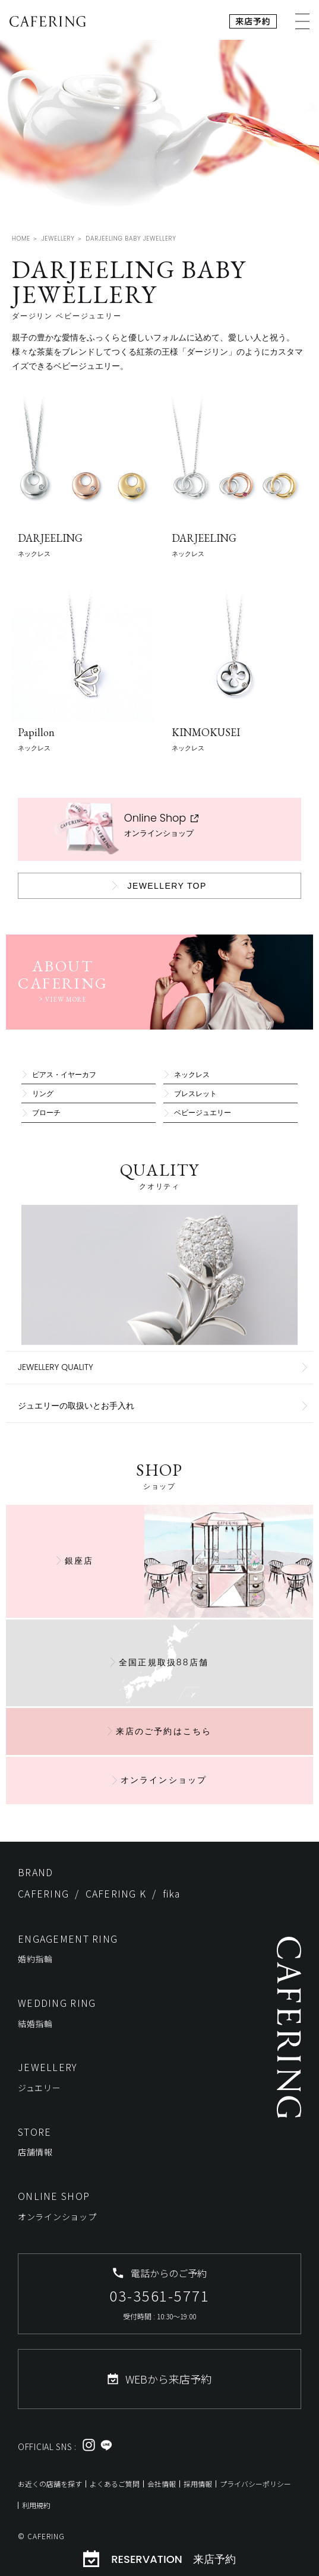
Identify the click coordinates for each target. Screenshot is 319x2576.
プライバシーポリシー (255, 2484)
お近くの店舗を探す (50, 2484)
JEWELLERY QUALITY (55, 1367)
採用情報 (198, 2484)
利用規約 (36, 2505)
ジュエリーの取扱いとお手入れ (76, 1406)
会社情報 (161, 2484)
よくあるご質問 (115, 2484)
